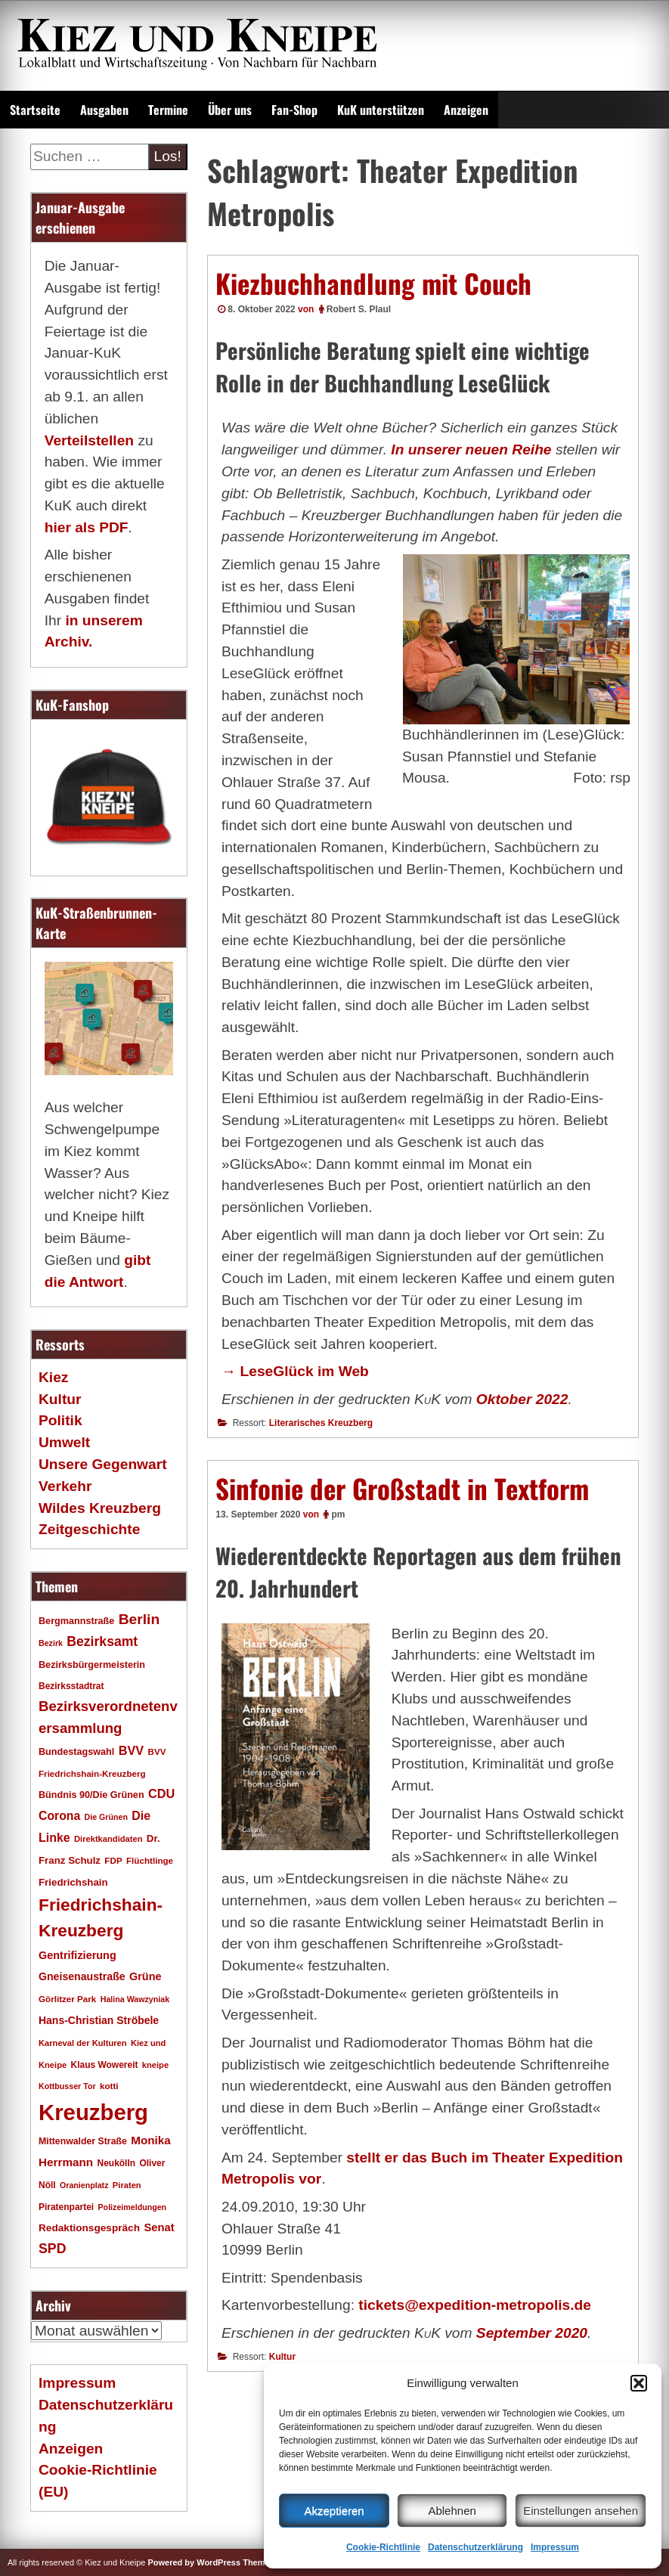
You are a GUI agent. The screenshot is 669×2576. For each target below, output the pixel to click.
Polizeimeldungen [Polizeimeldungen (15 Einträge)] (132, 2207)
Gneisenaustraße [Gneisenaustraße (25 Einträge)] (82, 1976)
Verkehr (65, 1486)
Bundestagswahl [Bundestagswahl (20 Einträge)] (76, 1752)
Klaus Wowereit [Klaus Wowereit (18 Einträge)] (104, 2065)
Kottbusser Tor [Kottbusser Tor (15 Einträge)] (67, 2086)
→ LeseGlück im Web (295, 1371)
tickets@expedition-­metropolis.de (474, 2305)
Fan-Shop (294, 110)
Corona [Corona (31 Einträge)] (59, 1815)
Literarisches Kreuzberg (321, 1423)
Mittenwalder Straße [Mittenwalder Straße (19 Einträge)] (83, 2141)
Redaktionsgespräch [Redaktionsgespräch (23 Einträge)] (89, 2227)
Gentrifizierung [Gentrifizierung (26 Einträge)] (77, 1955)
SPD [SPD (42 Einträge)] (53, 2248)
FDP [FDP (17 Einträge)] (113, 1860)
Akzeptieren (334, 2510)
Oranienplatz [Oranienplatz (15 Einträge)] (84, 2185)
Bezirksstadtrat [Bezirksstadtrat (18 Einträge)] (71, 1686)
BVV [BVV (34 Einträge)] (131, 1750)
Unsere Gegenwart (103, 1464)
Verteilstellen (89, 440)
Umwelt (64, 1442)
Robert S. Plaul (359, 309)
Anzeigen (466, 110)
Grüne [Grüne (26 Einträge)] (145, 1976)
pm (338, 1514)
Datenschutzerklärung (475, 2547)
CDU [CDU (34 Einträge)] (161, 1793)
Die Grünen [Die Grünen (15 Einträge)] (106, 1816)
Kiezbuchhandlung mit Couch (373, 282)
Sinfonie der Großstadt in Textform (402, 1488)
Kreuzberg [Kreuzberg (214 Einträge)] (93, 2112)
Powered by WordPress (193, 2562)
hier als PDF (87, 527)
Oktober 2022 (522, 1399)
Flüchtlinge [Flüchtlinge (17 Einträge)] (149, 1860)
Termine (168, 110)
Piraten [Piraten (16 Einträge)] (127, 2185)
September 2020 (531, 2333)
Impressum (555, 2547)
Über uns (230, 110)
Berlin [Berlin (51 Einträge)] (139, 1619)
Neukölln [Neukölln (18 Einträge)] (117, 2163)
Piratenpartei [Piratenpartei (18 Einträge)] (66, 2207)
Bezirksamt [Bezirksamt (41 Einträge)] (102, 1641)
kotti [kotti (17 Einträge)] (109, 2086)
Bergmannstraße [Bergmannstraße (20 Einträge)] (76, 1621)
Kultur (282, 2356)
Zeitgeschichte (89, 1529)
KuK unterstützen (380, 110)
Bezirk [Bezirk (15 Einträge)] (51, 1643)
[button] (638, 2383)
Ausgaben (104, 110)
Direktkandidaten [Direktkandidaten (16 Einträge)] (108, 1838)
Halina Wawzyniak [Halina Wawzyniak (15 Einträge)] (135, 1999)
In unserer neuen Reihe (471, 449)
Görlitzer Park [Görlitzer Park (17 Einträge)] (67, 1999)
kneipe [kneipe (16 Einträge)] (155, 2064)
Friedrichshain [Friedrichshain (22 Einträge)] (73, 1882)
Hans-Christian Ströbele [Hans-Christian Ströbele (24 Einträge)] (99, 2020)
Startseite (35, 110)
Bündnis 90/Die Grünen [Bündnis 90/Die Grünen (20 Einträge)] (91, 1795)
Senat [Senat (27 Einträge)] (159, 2227)
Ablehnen (451, 2510)
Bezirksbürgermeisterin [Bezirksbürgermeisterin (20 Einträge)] (92, 1665)
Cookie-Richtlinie (383, 2547)
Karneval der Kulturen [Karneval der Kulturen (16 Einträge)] (83, 2042)
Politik (60, 1420)
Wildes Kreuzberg (100, 1508)
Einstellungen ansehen (580, 2510)
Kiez (53, 1377)
